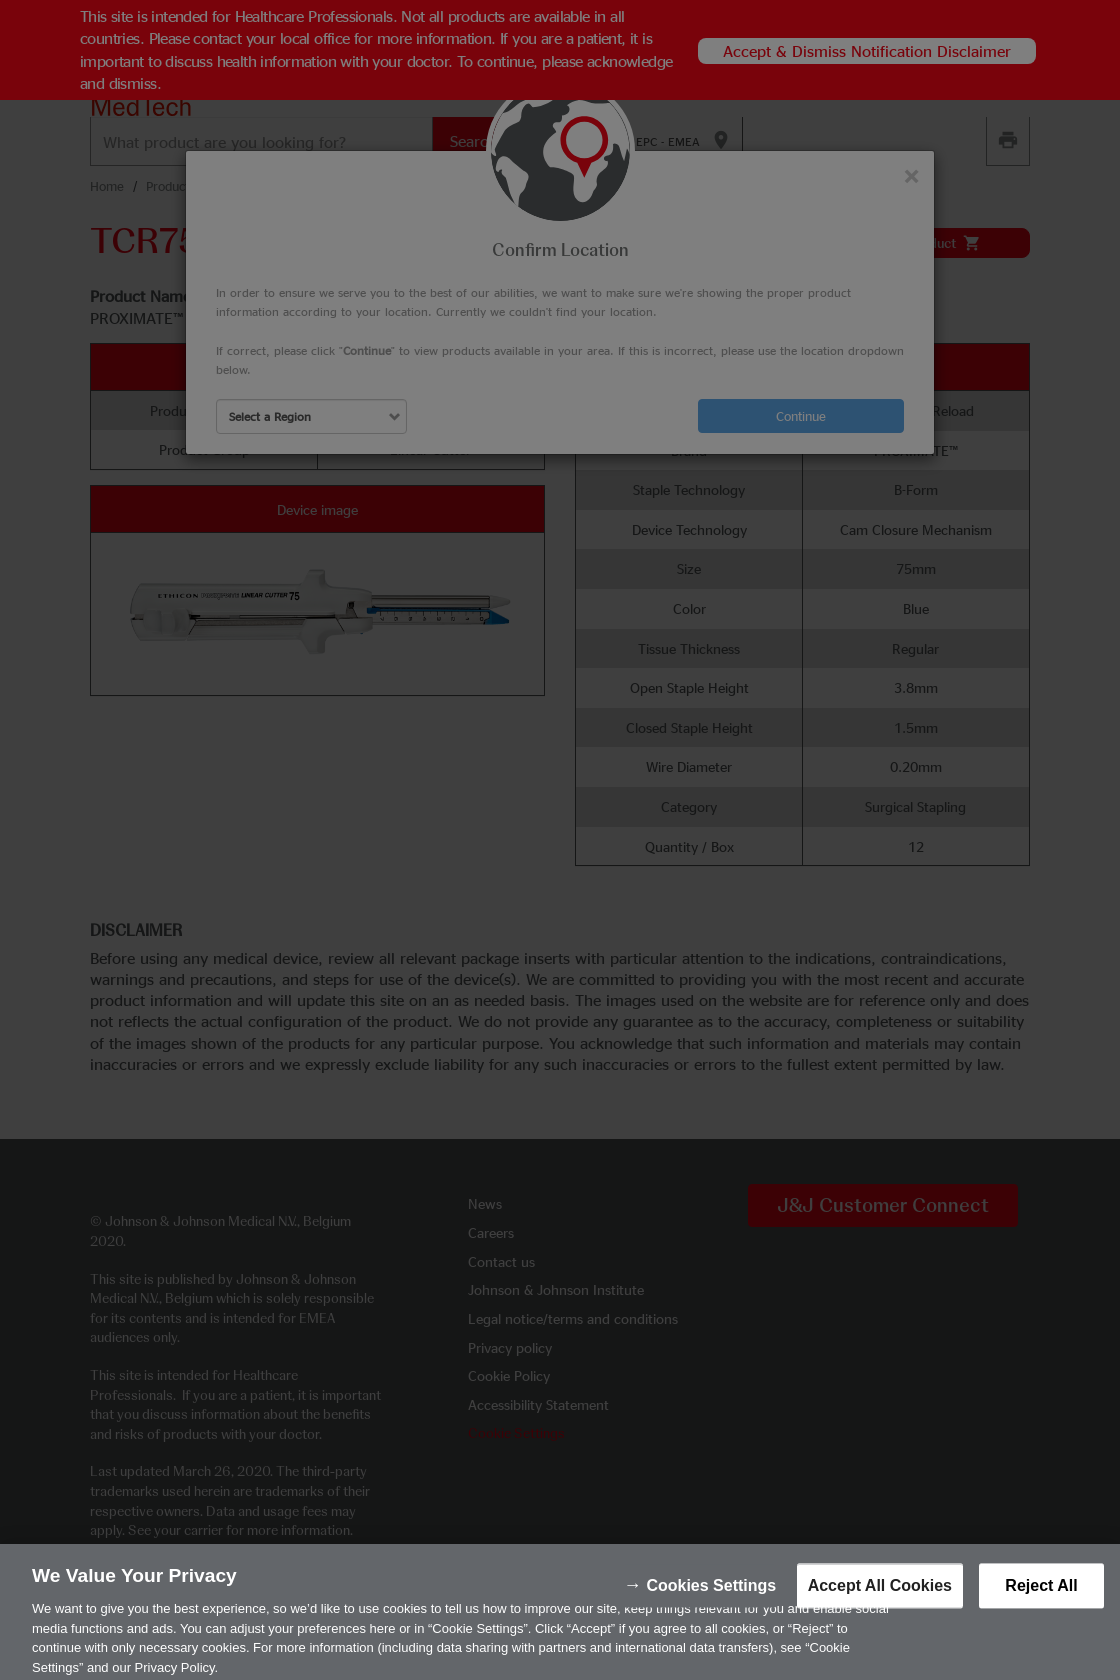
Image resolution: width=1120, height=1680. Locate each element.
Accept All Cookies (880, 1596)
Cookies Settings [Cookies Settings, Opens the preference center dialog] (711, 1596)
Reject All (1041, 1596)
